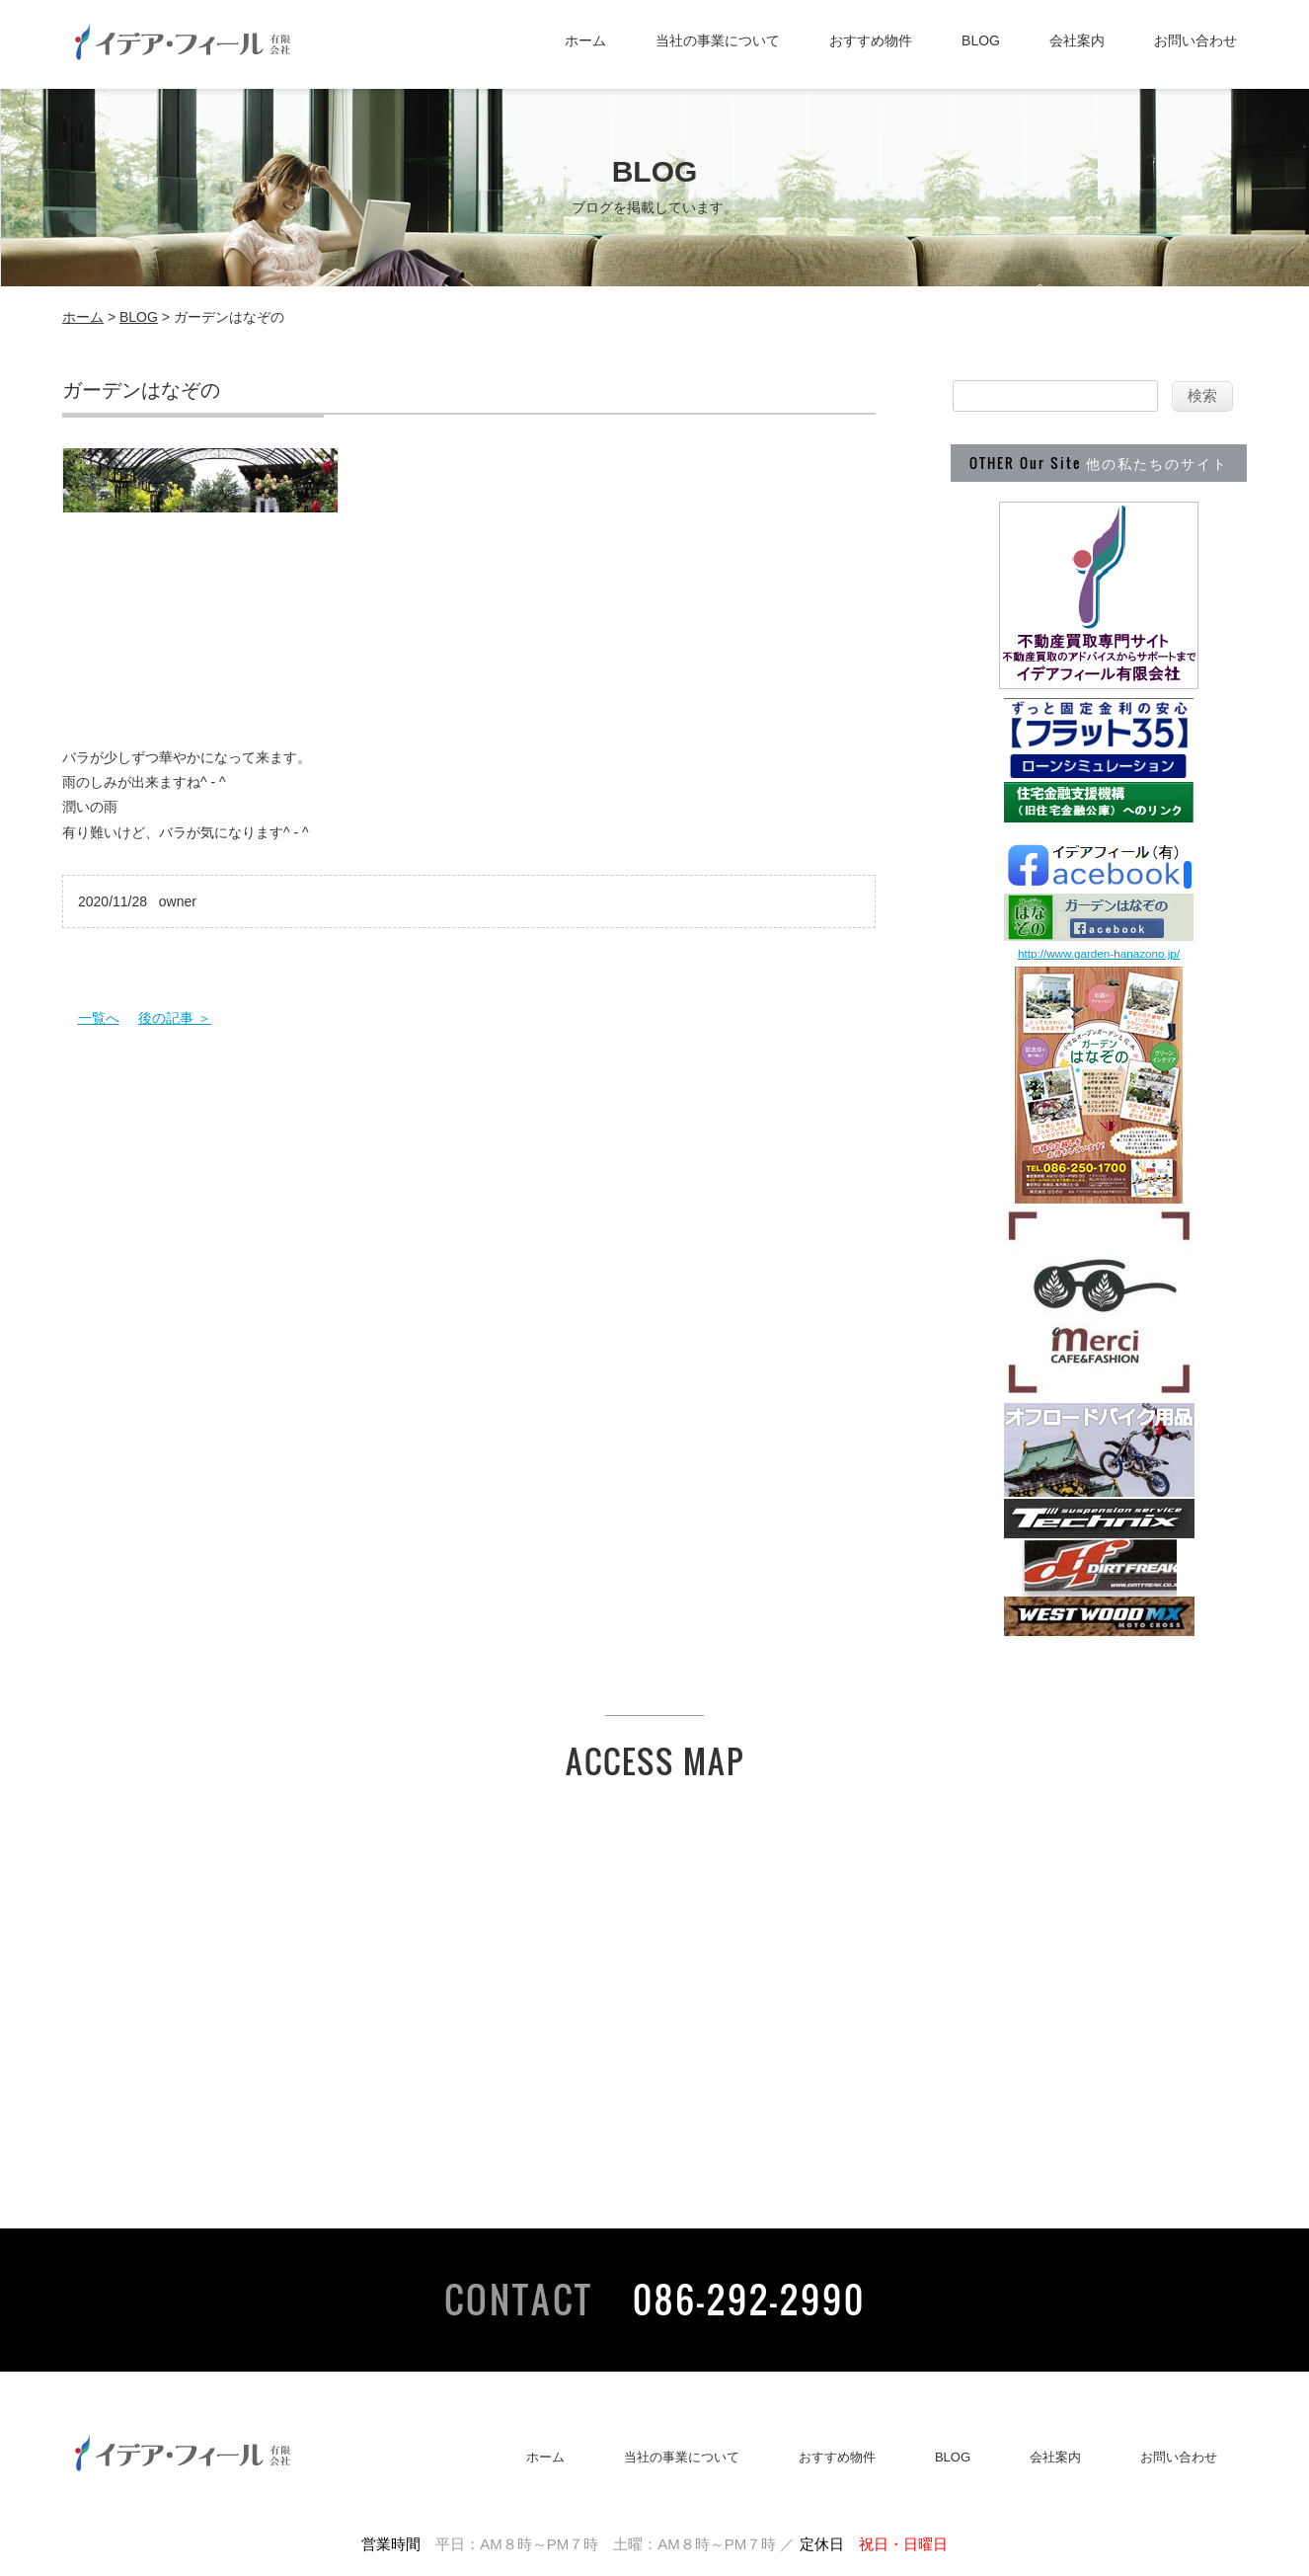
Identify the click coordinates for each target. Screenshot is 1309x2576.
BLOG (981, 40)
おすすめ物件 (870, 40)
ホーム (585, 40)
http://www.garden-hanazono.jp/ (1099, 953)
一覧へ (98, 1018)
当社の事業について (717, 40)
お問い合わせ (1195, 40)
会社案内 (1077, 40)
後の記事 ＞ (174, 1018)
